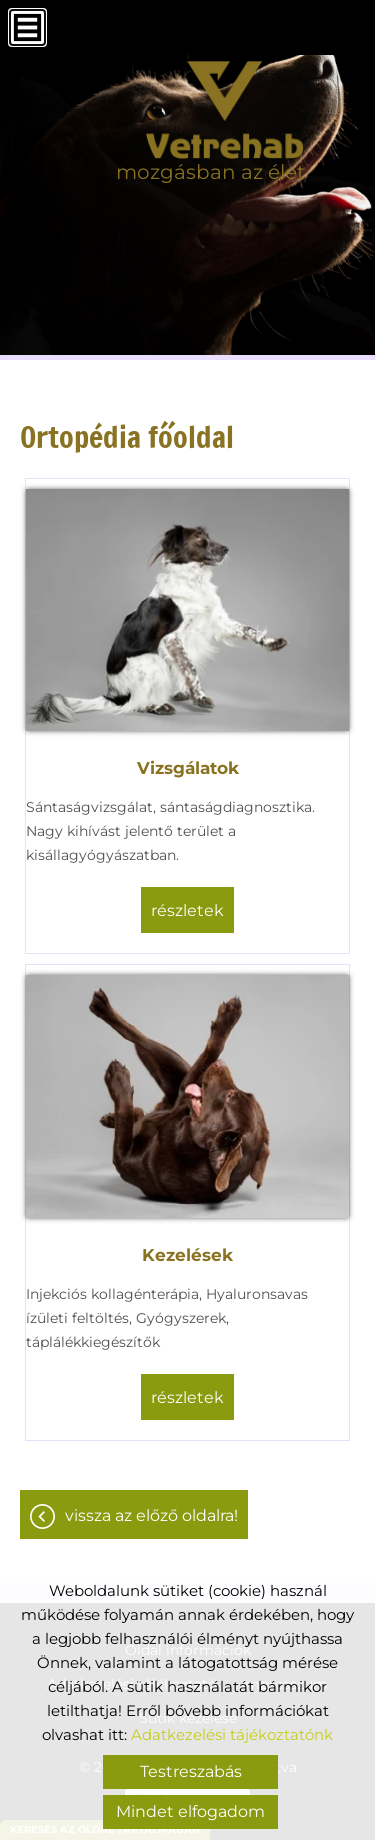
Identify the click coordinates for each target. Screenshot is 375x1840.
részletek (187, 910)
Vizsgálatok (188, 768)
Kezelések (187, 1255)
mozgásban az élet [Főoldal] (210, 172)
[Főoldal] (210, 110)
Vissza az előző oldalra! (151, 1515)
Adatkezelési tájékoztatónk (232, 1734)
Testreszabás (191, 1771)
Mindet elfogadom (190, 1811)
